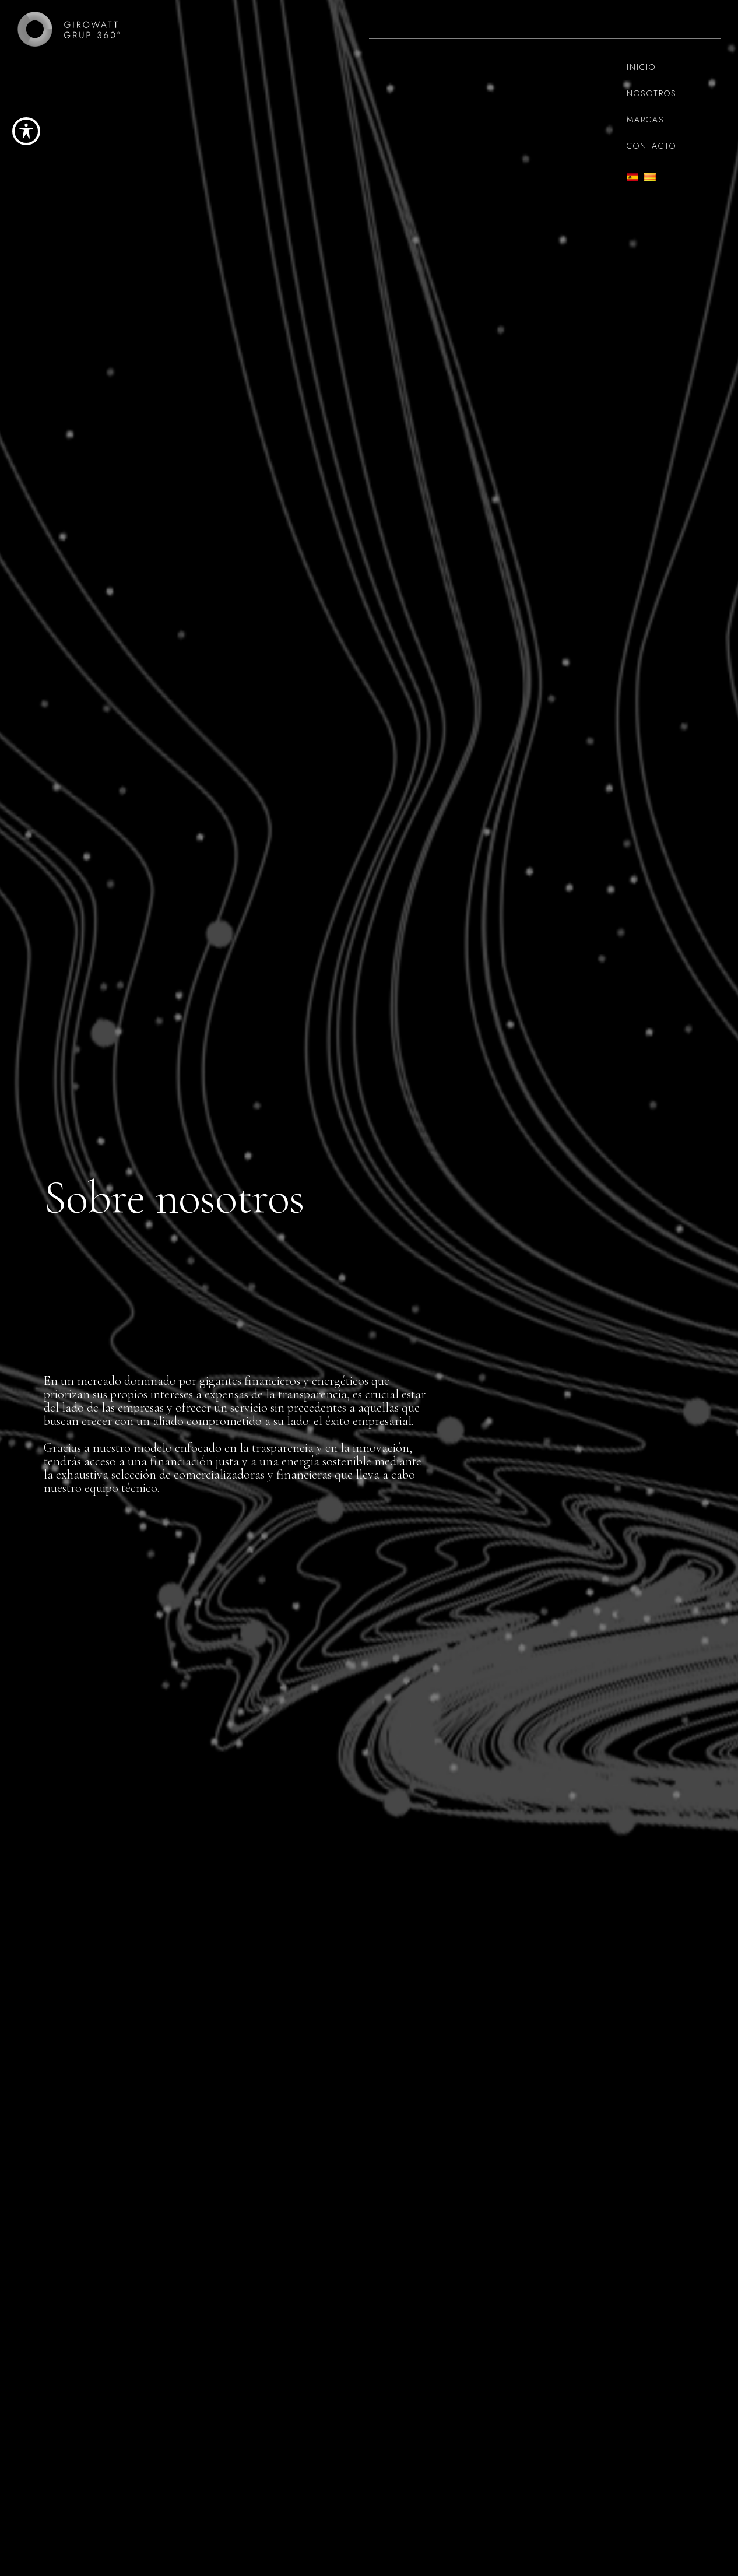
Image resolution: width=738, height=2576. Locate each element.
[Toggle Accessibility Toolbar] (26, 131)
